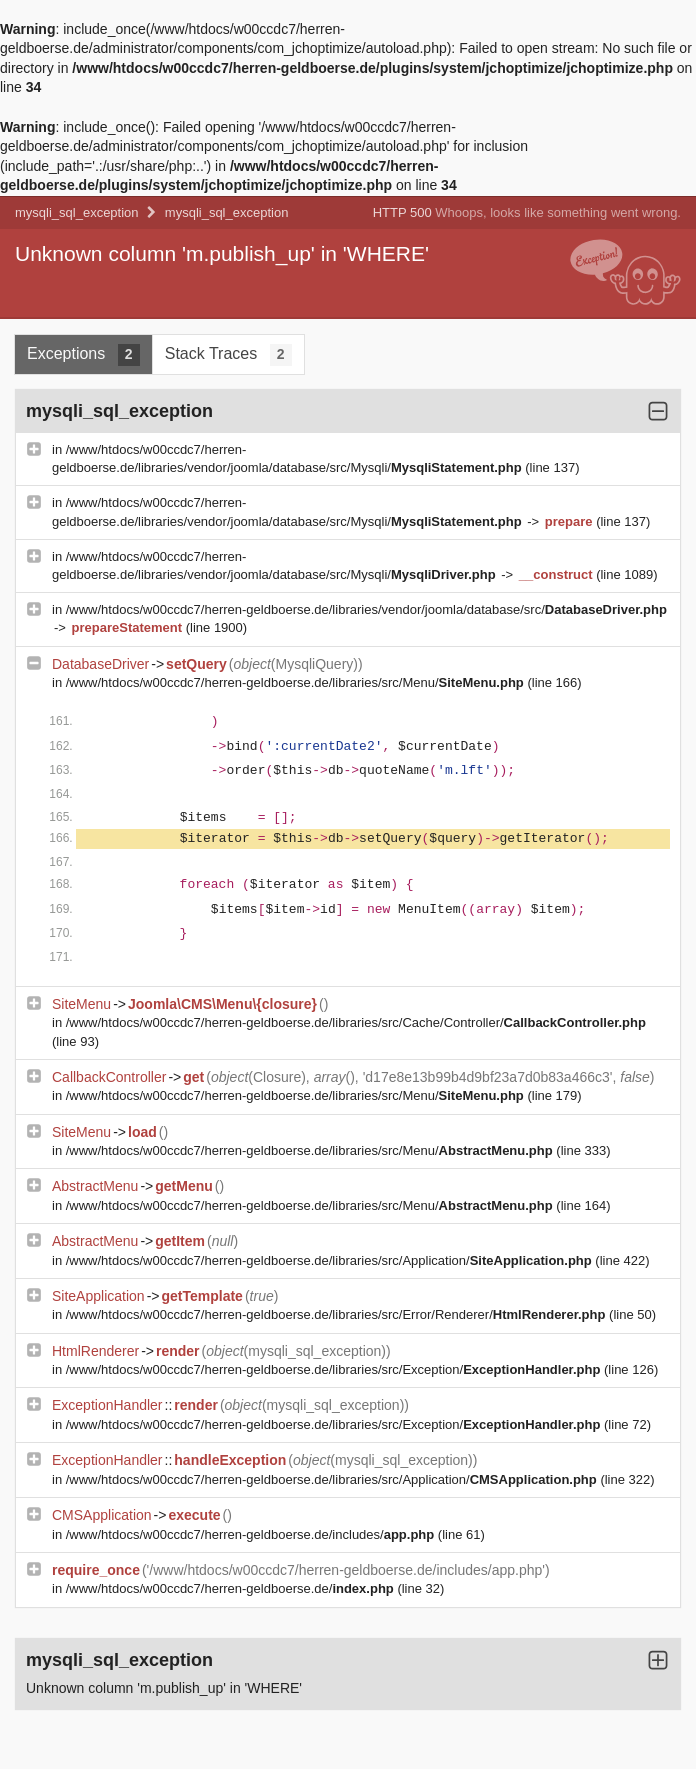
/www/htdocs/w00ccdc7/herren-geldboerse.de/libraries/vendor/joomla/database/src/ (366, 609)
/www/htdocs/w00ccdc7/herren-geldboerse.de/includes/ (252, 1534)
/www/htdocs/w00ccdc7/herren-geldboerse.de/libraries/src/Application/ (331, 1260)
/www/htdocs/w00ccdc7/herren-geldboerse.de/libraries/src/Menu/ (297, 682)
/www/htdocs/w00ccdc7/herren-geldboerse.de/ (232, 1588)
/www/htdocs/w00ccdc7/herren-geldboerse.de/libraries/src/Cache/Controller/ (356, 1022)
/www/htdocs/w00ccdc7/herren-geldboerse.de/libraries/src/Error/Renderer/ (337, 1314)
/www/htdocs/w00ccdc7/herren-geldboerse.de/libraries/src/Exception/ (335, 1369)
